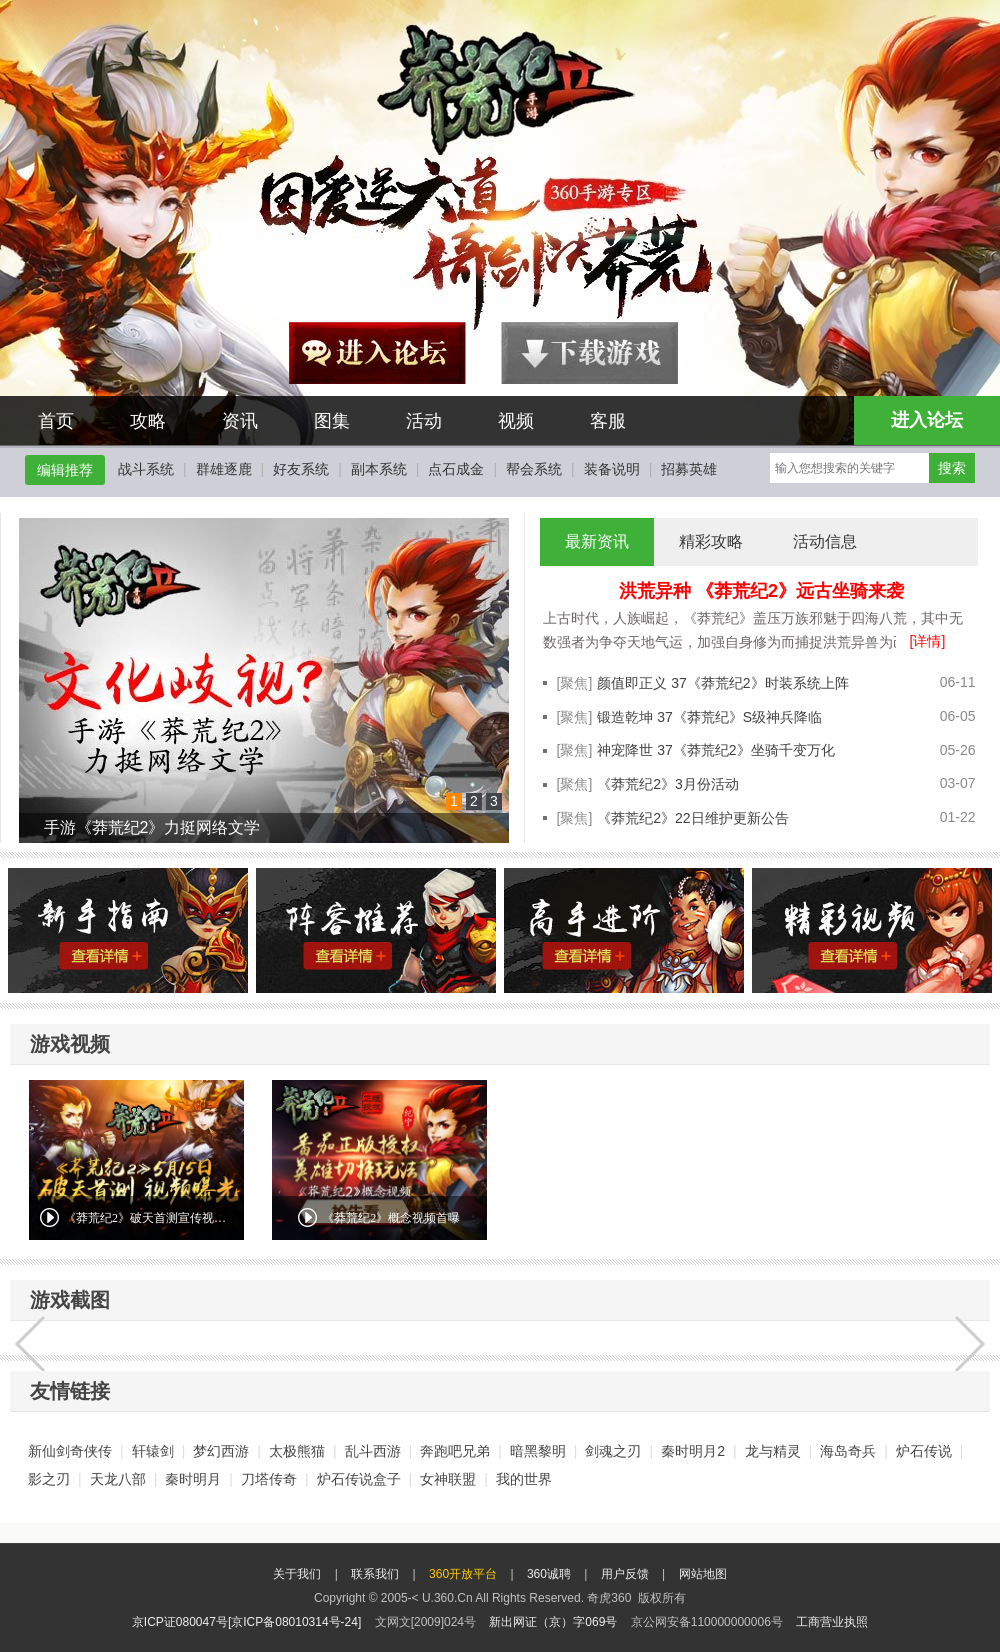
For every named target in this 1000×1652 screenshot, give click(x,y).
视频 (516, 421)
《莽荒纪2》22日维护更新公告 (692, 818)
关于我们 (297, 1574)
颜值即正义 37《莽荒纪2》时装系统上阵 (722, 683)
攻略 (148, 421)
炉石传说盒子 (359, 1479)
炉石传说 (924, 1451)
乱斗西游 (373, 1451)
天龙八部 (118, 1479)
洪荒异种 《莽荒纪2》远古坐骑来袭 (761, 591)
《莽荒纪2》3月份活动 (668, 784)
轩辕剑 (153, 1451)
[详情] (928, 641)
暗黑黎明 (538, 1451)
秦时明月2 (693, 1451)
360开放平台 (463, 1574)
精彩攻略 (711, 541)
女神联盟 (448, 1479)
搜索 (952, 468)
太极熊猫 (297, 1451)
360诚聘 (549, 1574)
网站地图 (703, 1574)
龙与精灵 (773, 1451)
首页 (56, 421)
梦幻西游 (221, 1451)
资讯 (240, 421)
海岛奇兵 (848, 1451)
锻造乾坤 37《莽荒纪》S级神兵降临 (709, 717)
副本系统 (379, 469)
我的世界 (524, 1479)
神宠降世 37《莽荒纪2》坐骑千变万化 (715, 750)
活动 (424, 421)
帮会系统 (534, 469)
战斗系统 (146, 469)
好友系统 (301, 469)
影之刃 (49, 1479)
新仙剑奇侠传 (70, 1451)
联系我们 (375, 1574)
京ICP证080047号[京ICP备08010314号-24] (246, 1622)
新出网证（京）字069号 (553, 1622)
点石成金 (456, 469)
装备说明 (612, 469)
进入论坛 (927, 420)
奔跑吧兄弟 (455, 1451)
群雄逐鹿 (224, 469)
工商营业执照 (832, 1622)
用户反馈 (625, 1574)
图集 (332, 421)
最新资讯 (597, 541)
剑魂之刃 (613, 1451)
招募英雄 (689, 469)
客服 (608, 421)
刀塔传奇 (269, 1479)
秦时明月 (193, 1479)
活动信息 (825, 541)
